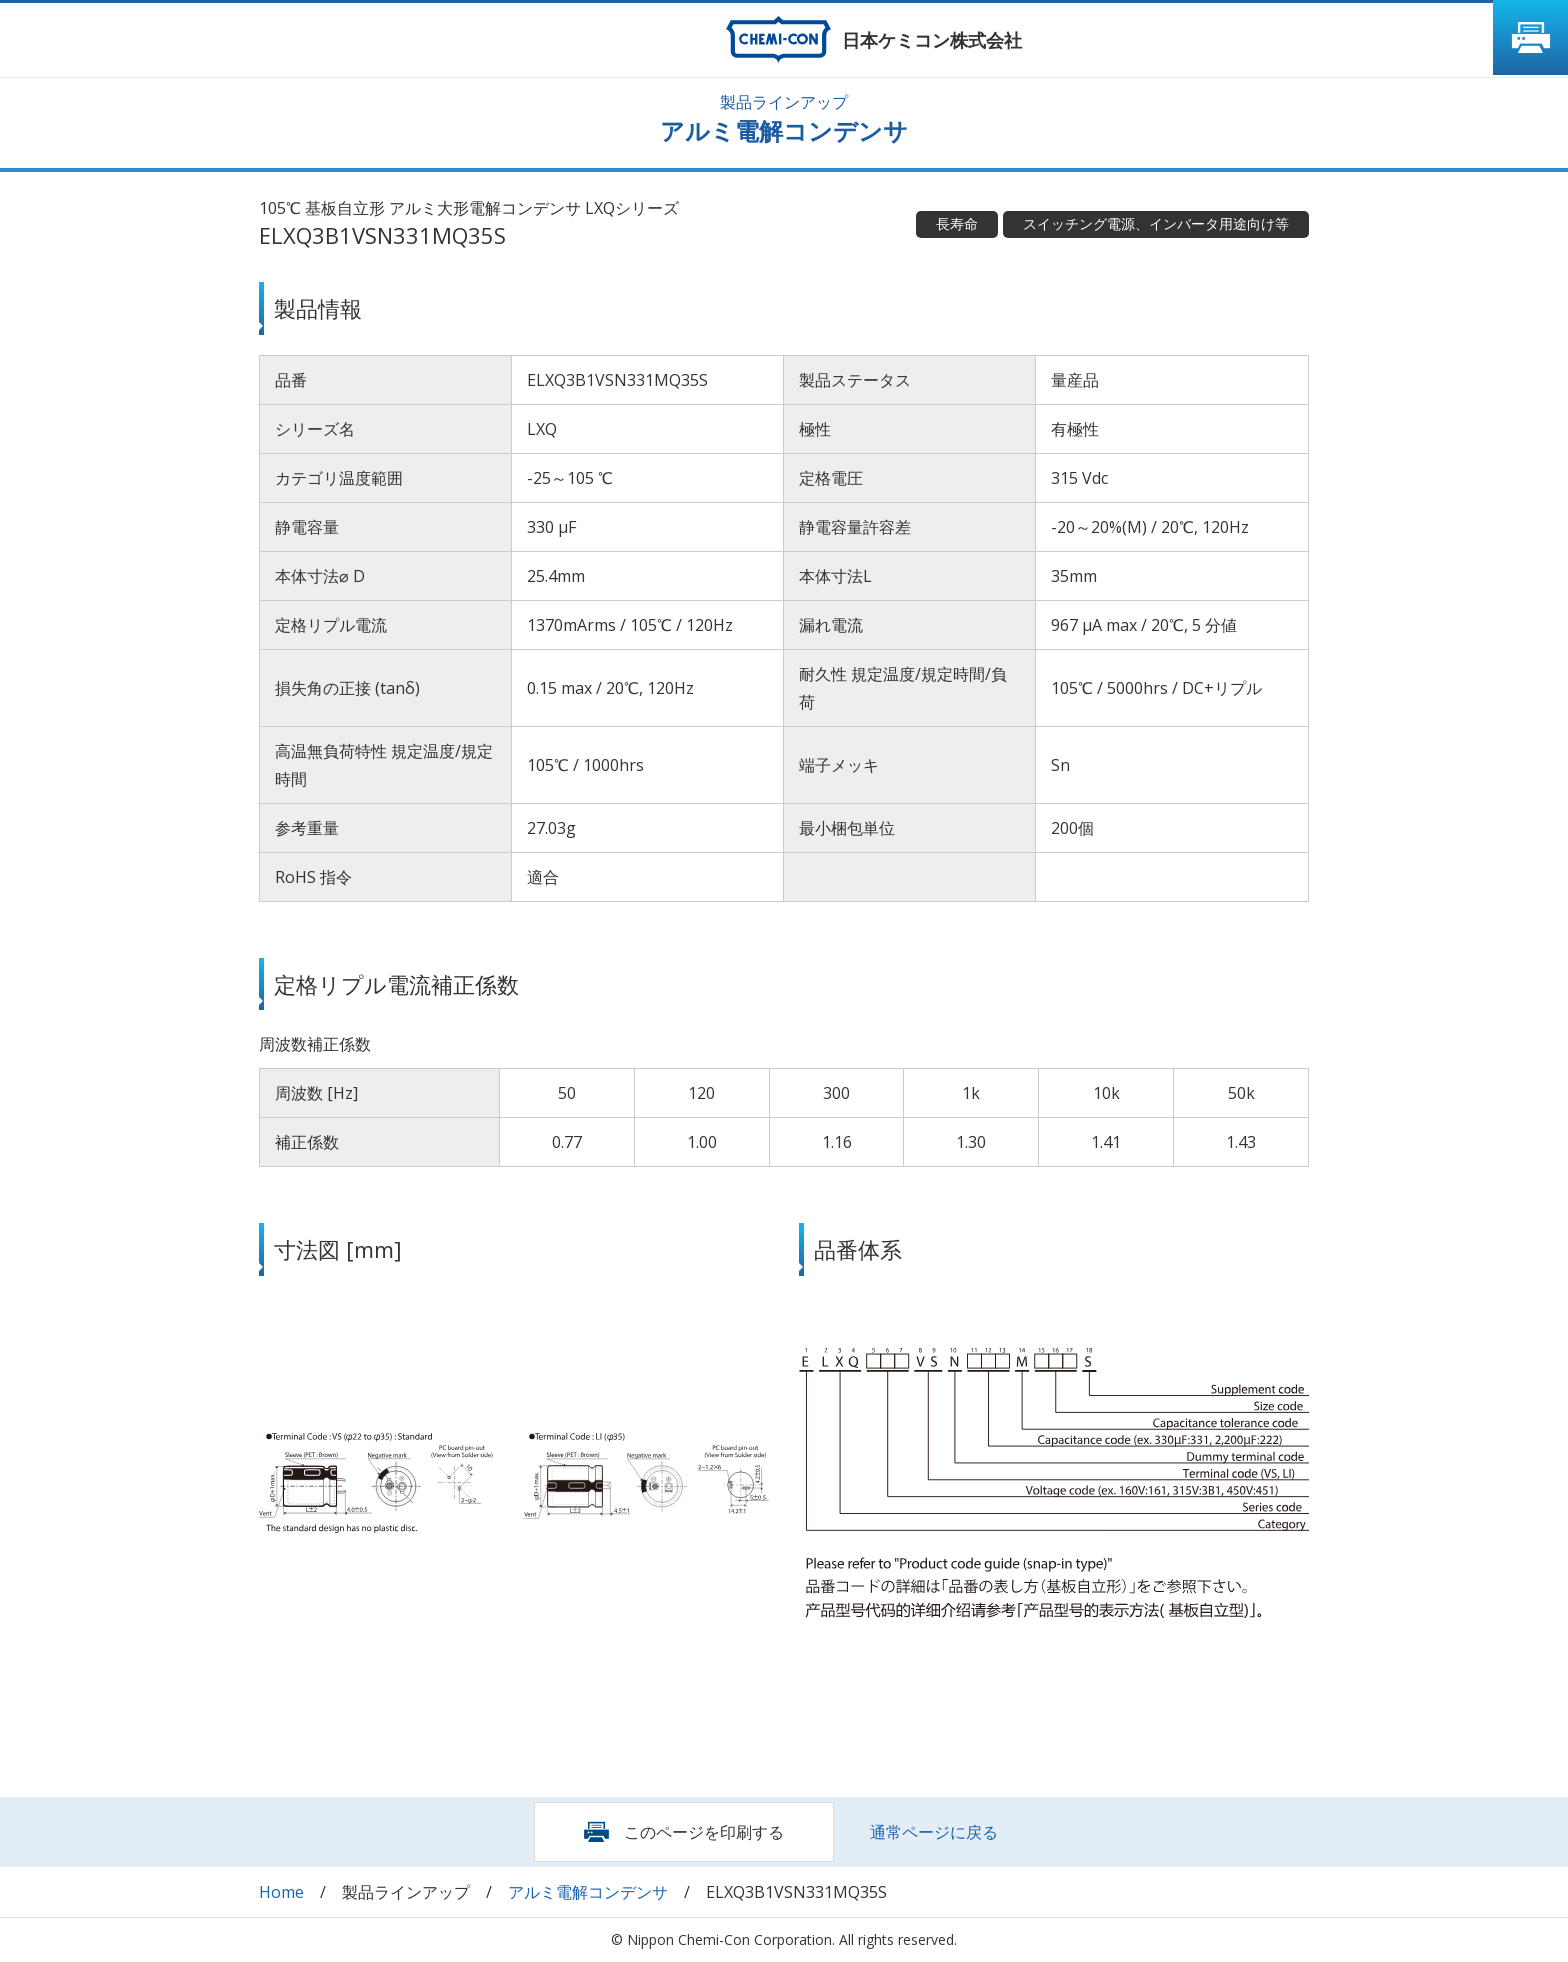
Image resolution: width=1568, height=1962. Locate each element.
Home (281, 1892)
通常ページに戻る (934, 1832)
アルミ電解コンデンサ (588, 1892)
